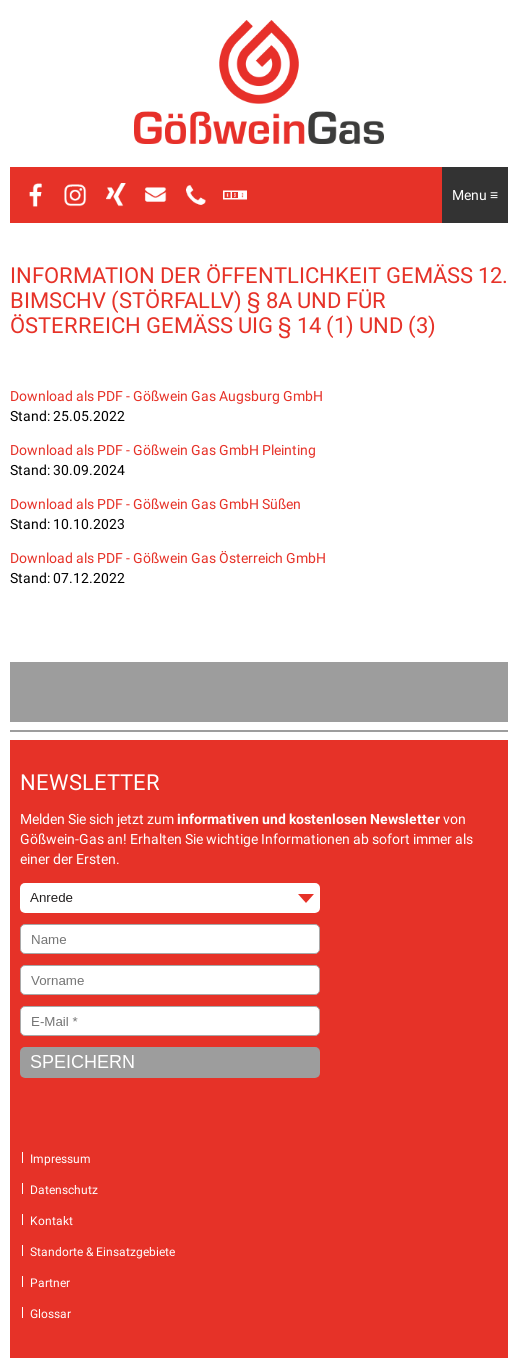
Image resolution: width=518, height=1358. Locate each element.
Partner (50, 1283)
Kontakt (51, 1221)
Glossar (50, 1314)
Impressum (60, 1159)
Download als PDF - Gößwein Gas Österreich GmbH (168, 558)
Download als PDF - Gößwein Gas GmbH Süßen (155, 504)
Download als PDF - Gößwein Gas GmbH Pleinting (163, 450)
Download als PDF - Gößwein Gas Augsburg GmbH (166, 396)
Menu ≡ (475, 195)
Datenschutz (64, 1190)
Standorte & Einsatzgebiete (102, 1252)
